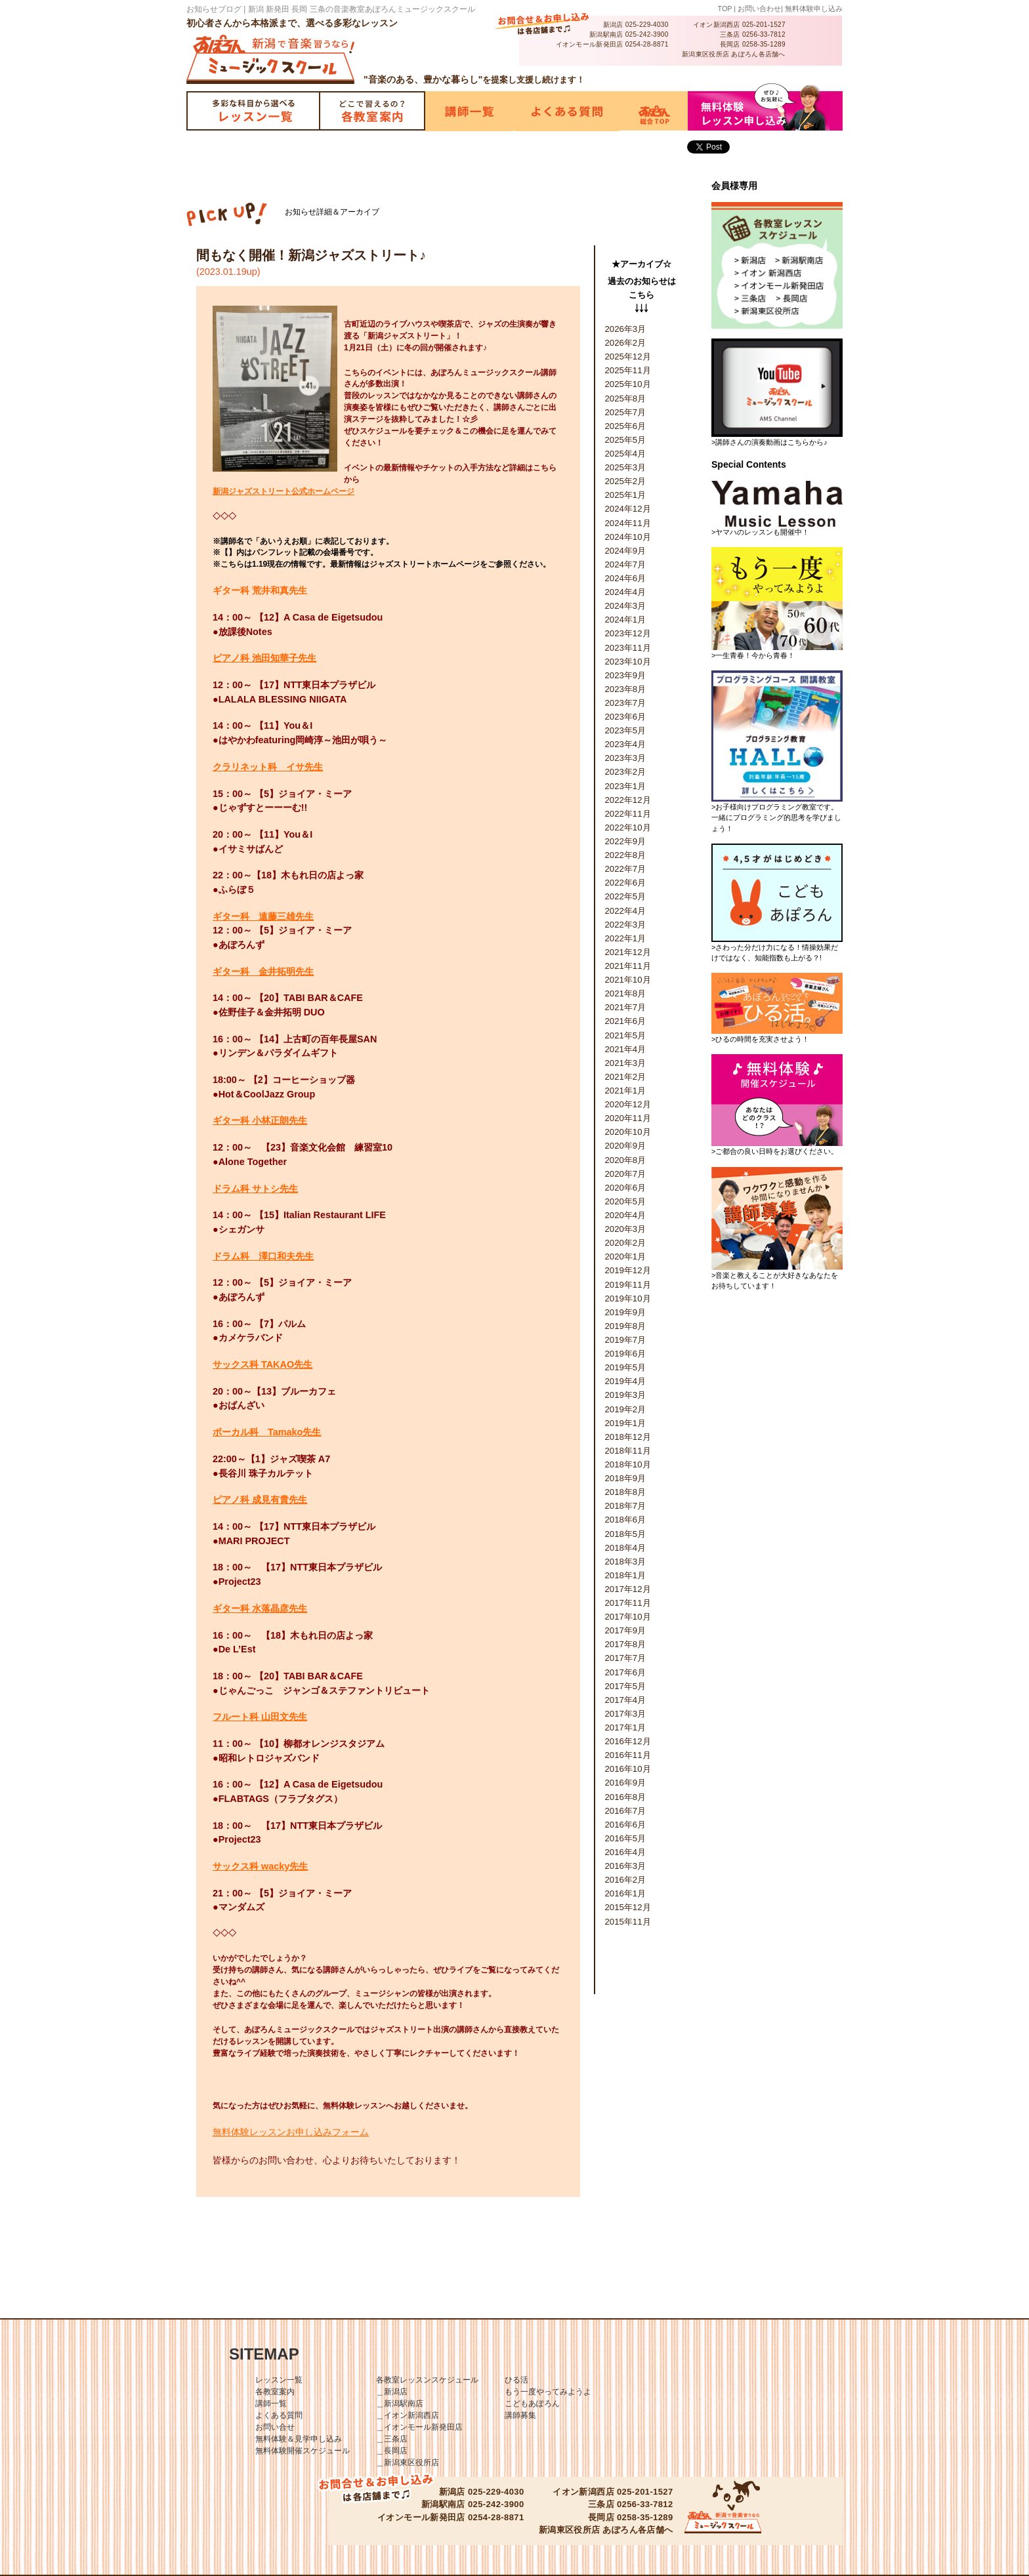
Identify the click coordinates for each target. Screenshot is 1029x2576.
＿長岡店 (392, 2450)
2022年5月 (625, 896)
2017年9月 (625, 1630)
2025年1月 (625, 495)
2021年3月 (625, 1063)
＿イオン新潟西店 (407, 2415)
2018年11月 (628, 1451)
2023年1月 (625, 786)
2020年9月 (625, 1146)
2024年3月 (625, 606)
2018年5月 (625, 1534)
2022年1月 (625, 938)
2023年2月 (625, 772)
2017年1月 (625, 1727)
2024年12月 (628, 509)
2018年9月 (625, 1478)
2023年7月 (625, 703)
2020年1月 (625, 1256)
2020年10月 (628, 1132)
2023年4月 (625, 744)
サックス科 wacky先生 (260, 1866)
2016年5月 (625, 1838)
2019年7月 (625, 1340)
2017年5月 (625, 1686)
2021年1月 (625, 1090)
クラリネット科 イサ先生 (268, 767)
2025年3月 (625, 467)
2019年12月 (628, 1270)
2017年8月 (625, 1644)
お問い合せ (275, 2427)
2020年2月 (625, 1243)
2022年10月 (628, 827)
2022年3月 (625, 925)
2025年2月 (625, 481)
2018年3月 (625, 1561)
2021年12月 (628, 952)
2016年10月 (628, 1769)
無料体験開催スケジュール (302, 2450)
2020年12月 (628, 1104)
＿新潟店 (392, 2391)
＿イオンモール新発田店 (419, 2427)
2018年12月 (628, 1437)
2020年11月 (628, 1118)
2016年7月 (625, 1811)
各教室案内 (275, 2391)
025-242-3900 (647, 34)
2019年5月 (625, 1367)
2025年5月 (625, 440)
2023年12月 (628, 633)
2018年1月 (625, 1575)
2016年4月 (625, 1852)
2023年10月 (628, 661)
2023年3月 (625, 758)
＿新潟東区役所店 (407, 2462)
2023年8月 (625, 689)
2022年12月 (628, 800)
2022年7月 (625, 869)
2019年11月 (628, 1285)
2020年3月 (625, 1229)
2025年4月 (625, 454)
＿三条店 (392, 2438)
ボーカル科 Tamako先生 (267, 1432)
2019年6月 (625, 1354)
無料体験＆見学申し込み (298, 2438)
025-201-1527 (764, 24)
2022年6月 (625, 883)
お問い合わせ (759, 8)
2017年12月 (628, 1589)
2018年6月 (625, 1519)
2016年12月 (628, 1741)
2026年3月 (625, 329)
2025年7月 (625, 412)
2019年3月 (625, 1395)
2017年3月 (625, 1714)
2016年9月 (625, 1783)
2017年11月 (628, 1603)
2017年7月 (625, 1658)
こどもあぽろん (532, 2403)
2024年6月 (625, 578)
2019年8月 (625, 1326)
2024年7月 (625, 564)
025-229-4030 (647, 24)
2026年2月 (625, 343)
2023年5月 (625, 730)
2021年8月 (625, 993)
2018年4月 (625, 1548)
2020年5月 (625, 1201)
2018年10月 (628, 1464)
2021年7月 (625, 1007)
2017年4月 (625, 1700)
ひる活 (516, 2379)
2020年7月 (625, 1174)
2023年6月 (625, 717)
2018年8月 (625, 1492)
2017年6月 (625, 1672)
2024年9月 (625, 551)
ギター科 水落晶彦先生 (260, 1608)
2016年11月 (628, 1755)
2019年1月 (625, 1423)
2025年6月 (625, 426)
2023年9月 (625, 675)
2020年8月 (625, 1160)
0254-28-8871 (647, 44)
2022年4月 (625, 911)
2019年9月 (625, 1312)
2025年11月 (628, 370)
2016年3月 (625, 1866)
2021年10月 (628, 980)
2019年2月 (625, 1409)
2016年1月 (625, 1893)
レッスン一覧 (279, 2379)
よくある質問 (279, 2415)
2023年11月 (628, 648)
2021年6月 (625, 1021)
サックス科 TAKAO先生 (262, 1364)
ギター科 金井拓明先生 (263, 971)
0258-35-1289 (764, 44)
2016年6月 (625, 1825)
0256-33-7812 (764, 34)
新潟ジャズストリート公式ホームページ (283, 491)
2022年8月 (625, 855)
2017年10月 (628, 1617)
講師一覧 (271, 2403)
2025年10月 (628, 384)
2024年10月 (628, 537)
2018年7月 (625, 1506)
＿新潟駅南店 (399, 2403)
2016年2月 (625, 1880)
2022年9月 (625, 841)
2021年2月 (625, 1077)
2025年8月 (625, 398)
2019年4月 (625, 1381)
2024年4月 (625, 592)
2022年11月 (628, 814)
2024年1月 (625, 619)
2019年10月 (628, 1298)
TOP (725, 8)
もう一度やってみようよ (548, 2391)
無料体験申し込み (814, 8)
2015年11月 (628, 1922)
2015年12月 (628, 1907)
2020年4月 (625, 1215)
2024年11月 (628, 523)
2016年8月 (625, 1797)
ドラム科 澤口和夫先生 (263, 1256)
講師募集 (520, 2415)
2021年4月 (625, 1049)
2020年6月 (625, 1188)
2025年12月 (628, 356)
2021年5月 (625, 1035)
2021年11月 (628, 966)
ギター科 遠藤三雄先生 (263, 916)
